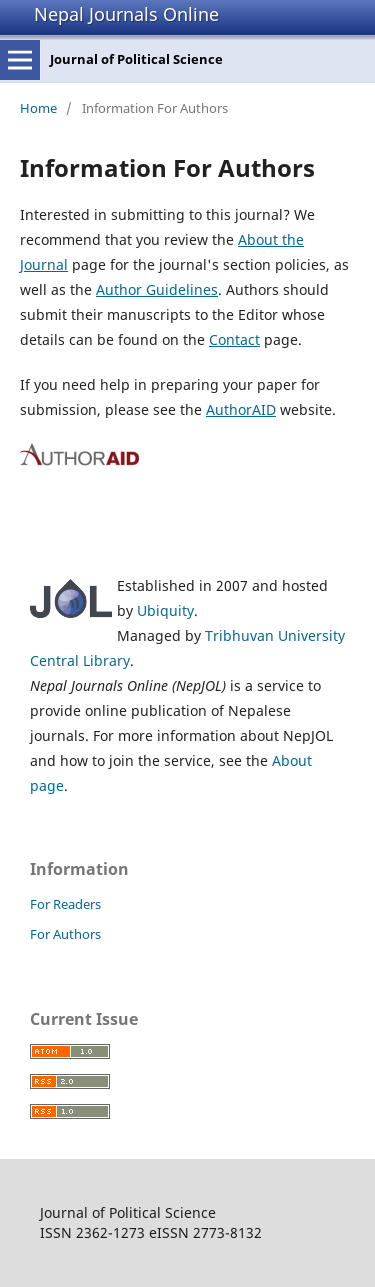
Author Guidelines (157, 289)
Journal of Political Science (136, 59)
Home (38, 108)
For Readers (65, 904)
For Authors (65, 934)
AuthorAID (241, 409)
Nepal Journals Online (126, 14)
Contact (234, 339)
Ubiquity (165, 610)
